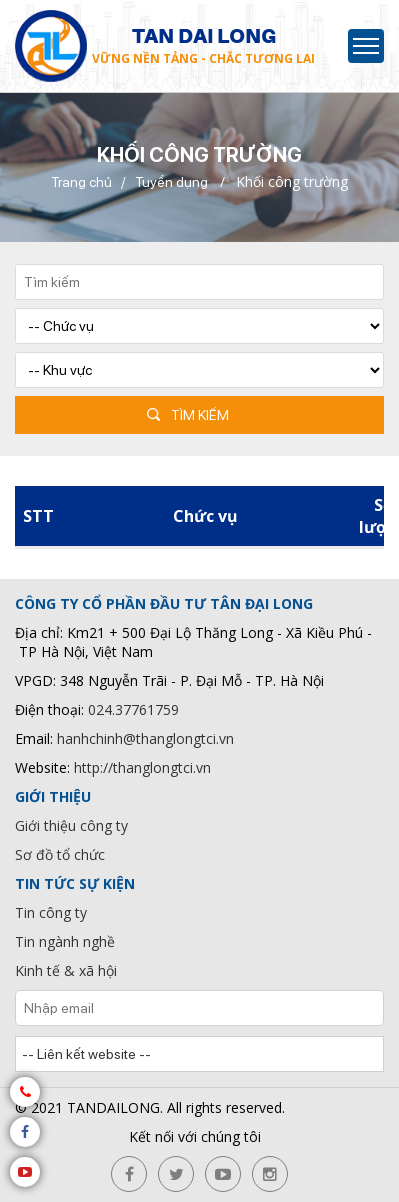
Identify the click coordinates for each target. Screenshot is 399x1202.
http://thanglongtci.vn (142, 767)
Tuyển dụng (171, 182)
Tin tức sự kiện (75, 883)
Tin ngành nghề (65, 941)
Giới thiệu (53, 796)
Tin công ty (51, 912)
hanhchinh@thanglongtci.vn (145, 738)
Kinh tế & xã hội (66, 970)
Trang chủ (81, 182)
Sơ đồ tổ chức (60, 854)
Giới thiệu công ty (71, 825)
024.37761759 (133, 709)
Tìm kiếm (200, 415)
